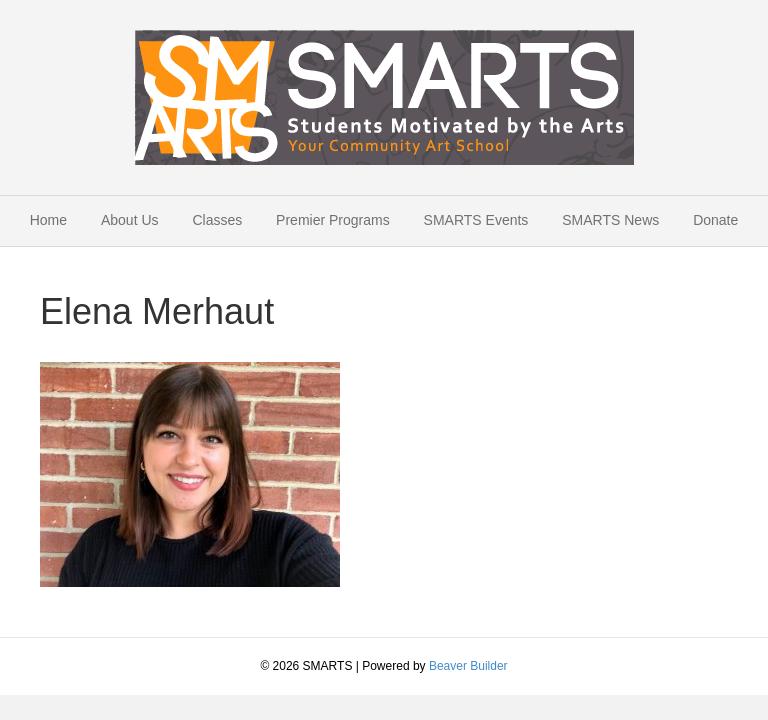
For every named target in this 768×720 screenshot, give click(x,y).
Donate (715, 220)
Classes (217, 220)
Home (48, 220)
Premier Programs (333, 220)
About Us (130, 220)
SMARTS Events (476, 220)
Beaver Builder (468, 666)
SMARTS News (610, 220)
